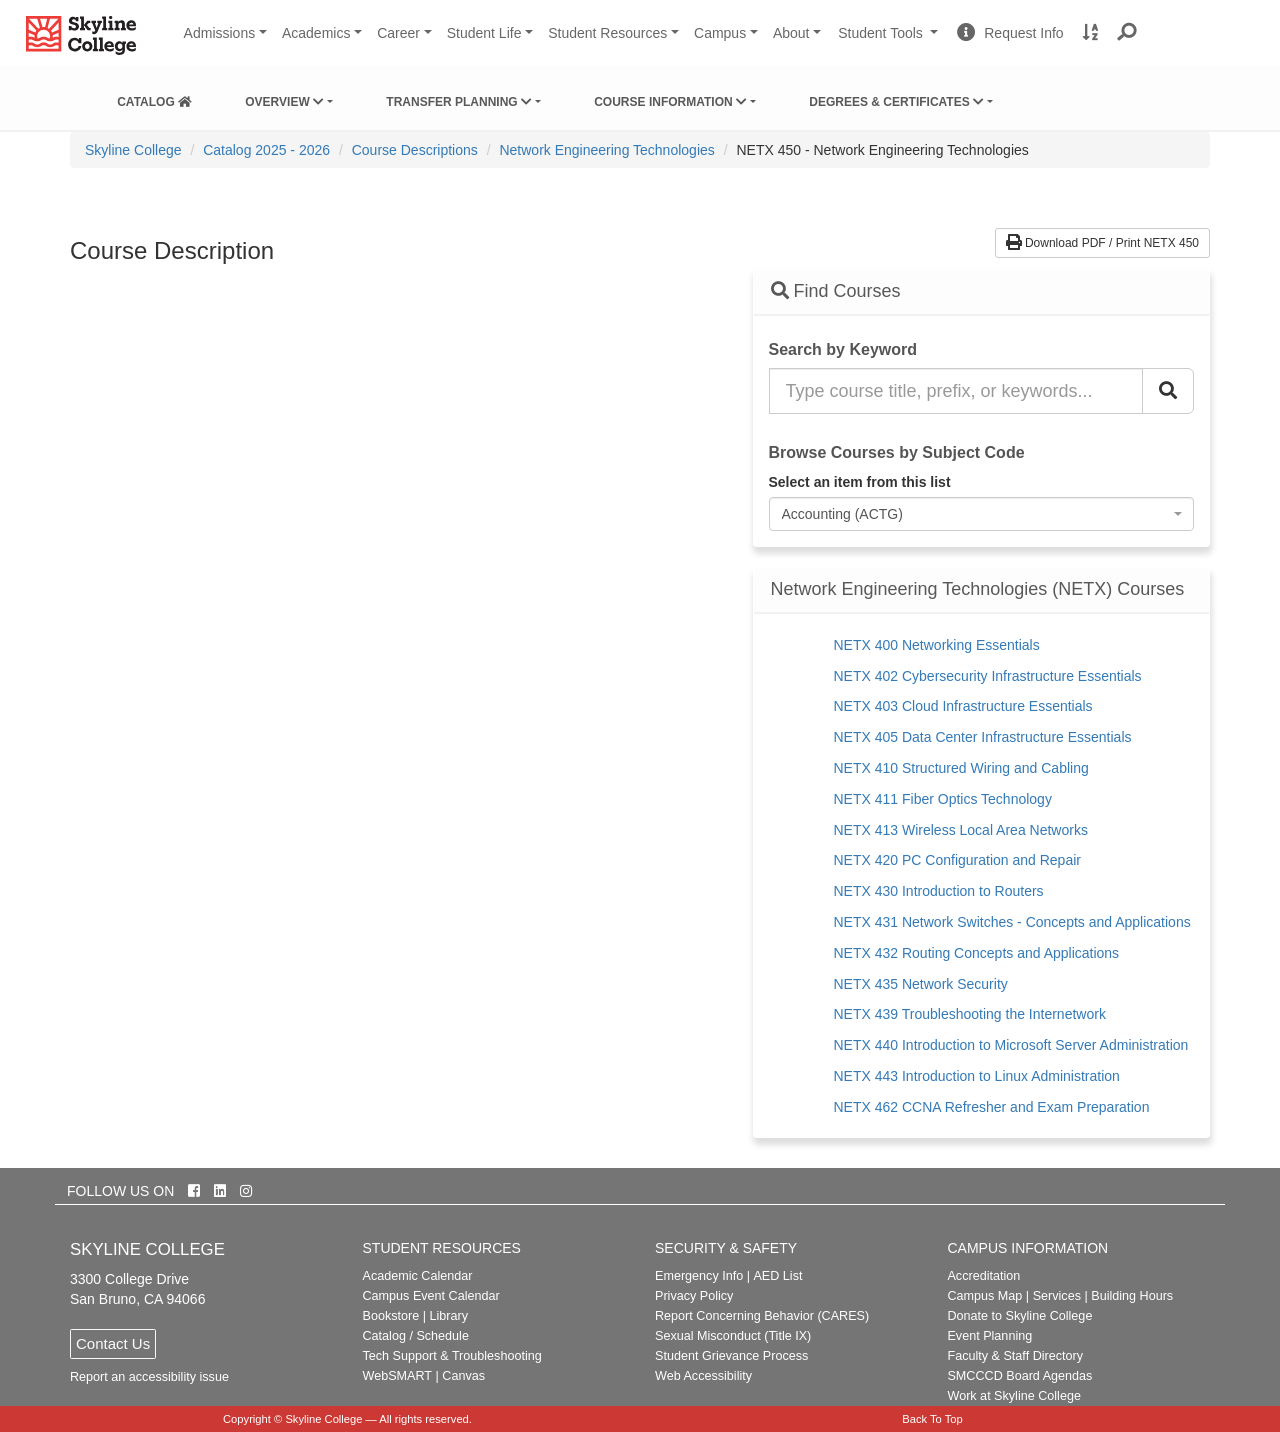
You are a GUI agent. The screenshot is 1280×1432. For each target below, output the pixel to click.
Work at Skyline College (1013, 1396)
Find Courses (836, 291)
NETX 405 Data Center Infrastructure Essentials (983, 737)
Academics (316, 33)
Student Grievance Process (731, 1356)
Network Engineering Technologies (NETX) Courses (978, 589)
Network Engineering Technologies (606, 150)
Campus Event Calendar (431, 1296)
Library (448, 1316)
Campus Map (984, 1296)
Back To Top (932, 1419)
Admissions (220, 33)
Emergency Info (699, 1276)
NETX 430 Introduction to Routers (939, 891)
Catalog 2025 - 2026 (266, 150)
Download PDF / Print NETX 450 (1102, 243)
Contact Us (113, 1343)
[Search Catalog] (1168, 391)
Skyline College (133, 150)
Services (1057, 1296)
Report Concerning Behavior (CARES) (762, 1316)
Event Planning (989, 1336)
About (791, 33)
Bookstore (391, 1316)
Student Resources (607, 33)
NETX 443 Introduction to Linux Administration (977, 1076)
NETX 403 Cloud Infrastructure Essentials (963, 706)
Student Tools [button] (890, 41)
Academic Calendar (418, 1276)
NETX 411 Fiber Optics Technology (943, 799)
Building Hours (1132, 1296)
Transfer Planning (459, 102)
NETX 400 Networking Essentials (937, 645)
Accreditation (983, 1276)
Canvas (463, 1376)
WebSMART (398, 1376)
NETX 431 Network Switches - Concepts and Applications (1012, 922)
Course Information (670, 102)
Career (398, 33)
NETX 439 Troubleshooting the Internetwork (970, 1014)
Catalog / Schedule (416, 1336)
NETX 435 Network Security (921, 984)
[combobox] (982, 514)
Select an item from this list (860, 482)
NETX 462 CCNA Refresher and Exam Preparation (992, 1107)
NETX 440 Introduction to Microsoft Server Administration (1011, 1045)
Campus (720, 33)
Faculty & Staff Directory (1015, 1356)
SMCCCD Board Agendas (1019, 1376)
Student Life (484, 33)
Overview (284, 102)
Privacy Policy (694, 1296)
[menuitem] (154, 98)
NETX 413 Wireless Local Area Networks (961, 830)
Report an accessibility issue (149, 1377)
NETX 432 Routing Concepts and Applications (977, 953)
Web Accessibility (703, 1376)
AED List (777, 1276)
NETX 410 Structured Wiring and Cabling (961, 768)
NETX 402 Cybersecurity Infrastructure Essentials (988, 676)
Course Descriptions (415, 150)
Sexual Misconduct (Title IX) (733, 1336)
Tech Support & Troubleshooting (452, 1356)
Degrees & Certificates (896, 102)
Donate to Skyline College (1019, 1316)
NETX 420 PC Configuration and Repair (957, 860)
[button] (1127, 33)
